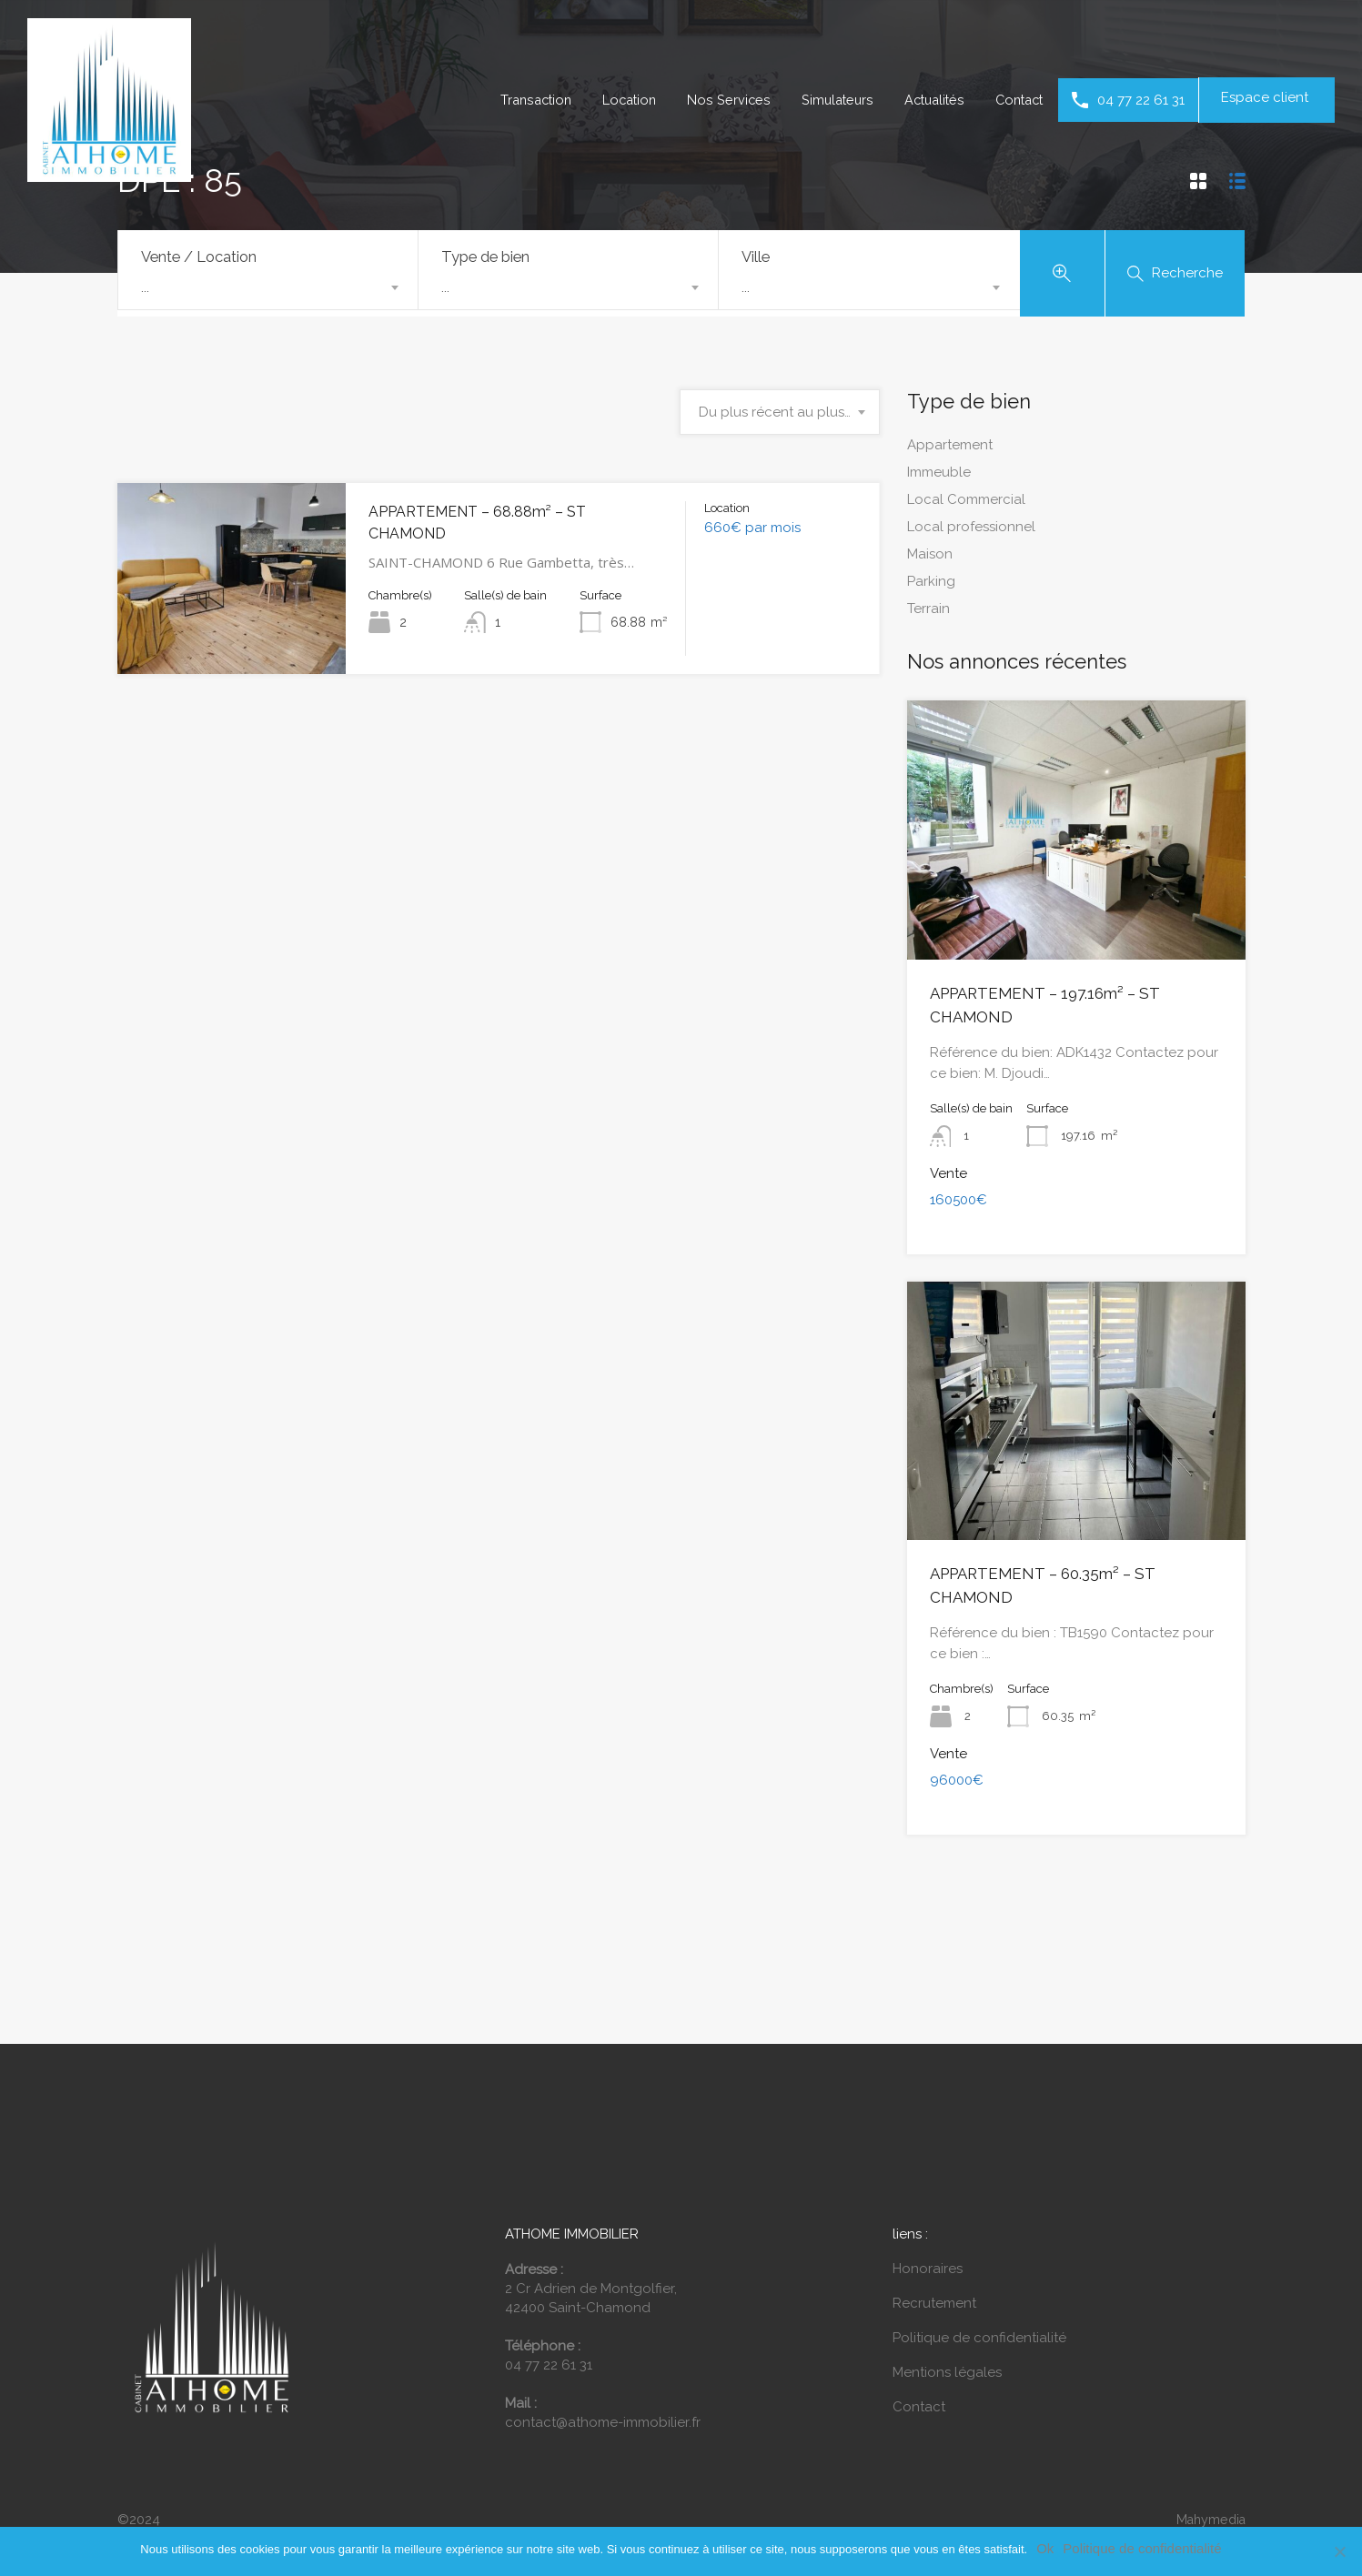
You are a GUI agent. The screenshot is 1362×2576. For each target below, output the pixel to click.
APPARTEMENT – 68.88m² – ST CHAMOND (503, 515)
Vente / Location (199, 256)
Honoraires (928, 2220)
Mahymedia (1208, 2471)
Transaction (519, 100)
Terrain (928, 612)
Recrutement (934, 2255)
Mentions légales (947, 2324)
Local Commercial (966, 503)
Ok (1045, 2548)
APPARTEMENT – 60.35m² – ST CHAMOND (1064, 1551)
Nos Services (717, 100)
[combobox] (268, 287)
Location (616, 100)
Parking (931, 585)
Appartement (950, 448)
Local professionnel (971, 530)
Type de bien (485, 256)
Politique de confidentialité (979, 2289)
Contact (1016, 100)
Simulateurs (827, 100)
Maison (930, 557)
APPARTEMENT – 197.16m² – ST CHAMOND (1066, 996)
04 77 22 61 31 (1141, 100)
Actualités (927, 100)
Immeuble (939, 476)
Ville (756, 256)
